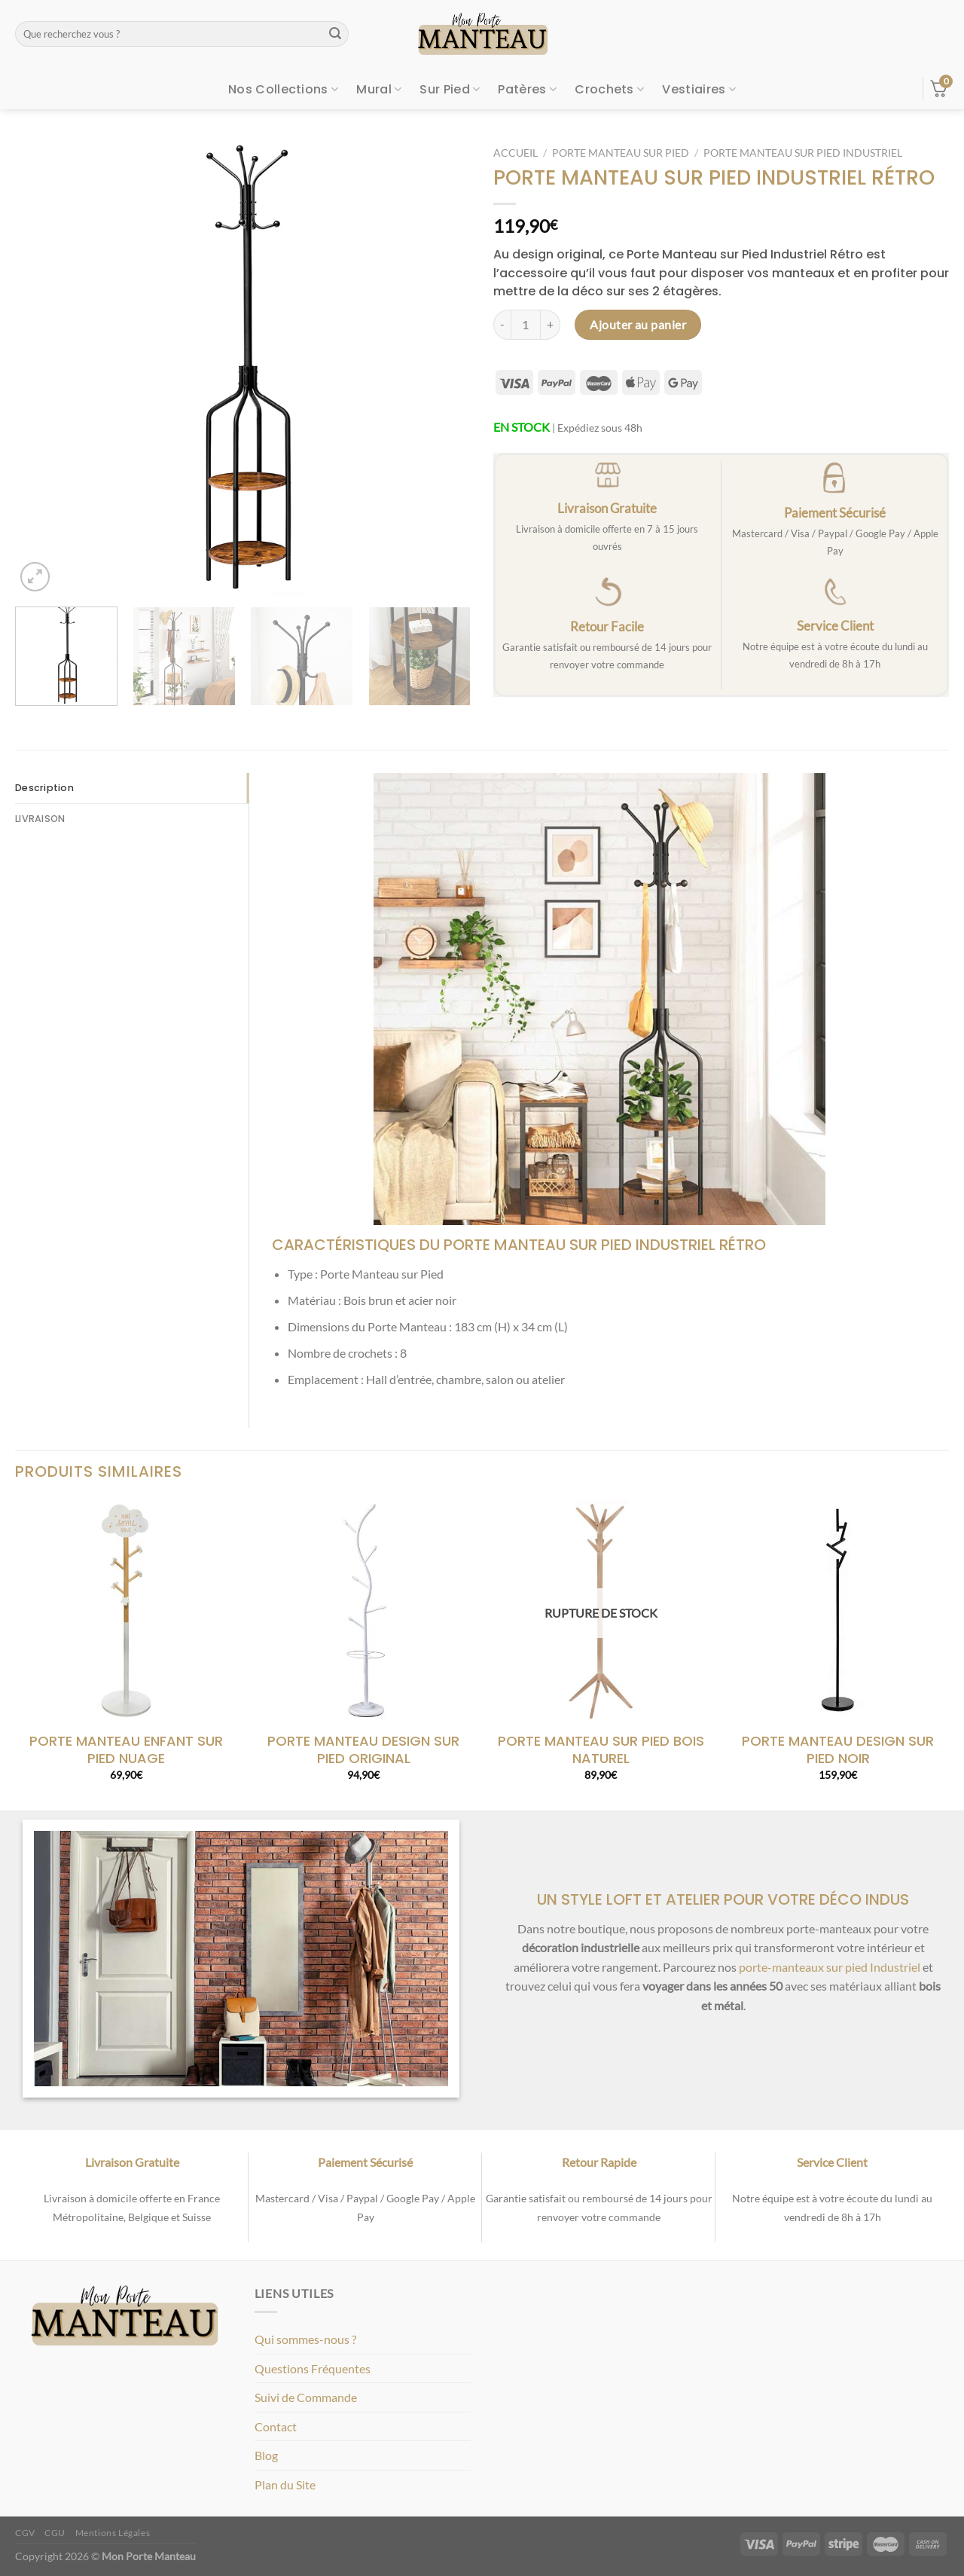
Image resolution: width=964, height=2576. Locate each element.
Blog (266, 2455)
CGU (55, 2532)
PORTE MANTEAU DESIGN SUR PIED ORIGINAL (363, 1750)
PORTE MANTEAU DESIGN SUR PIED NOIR (838, 1750)
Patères (527, 89)
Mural (378, 89)
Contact (276, 2426)
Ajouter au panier (638, 324)
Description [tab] (44, 787)
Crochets (609, 89)
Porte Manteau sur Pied (620, 153)
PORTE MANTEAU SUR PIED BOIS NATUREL (601, 1750)
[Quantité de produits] (526, 325)
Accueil (515, 153)
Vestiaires (699, 89)
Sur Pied (449, 89)
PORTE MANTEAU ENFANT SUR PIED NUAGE (126, 1750)
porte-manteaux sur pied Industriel (829, 1967)
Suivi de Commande (306, 2397)
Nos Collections (283, 89)
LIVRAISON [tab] (40, 818)
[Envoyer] (335, 34)
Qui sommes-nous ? (305, 2339)
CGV (25, 2532)
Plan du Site (285, 2484)
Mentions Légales (113, 2532)
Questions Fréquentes (313, 2368)
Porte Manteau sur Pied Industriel (802, 153)
